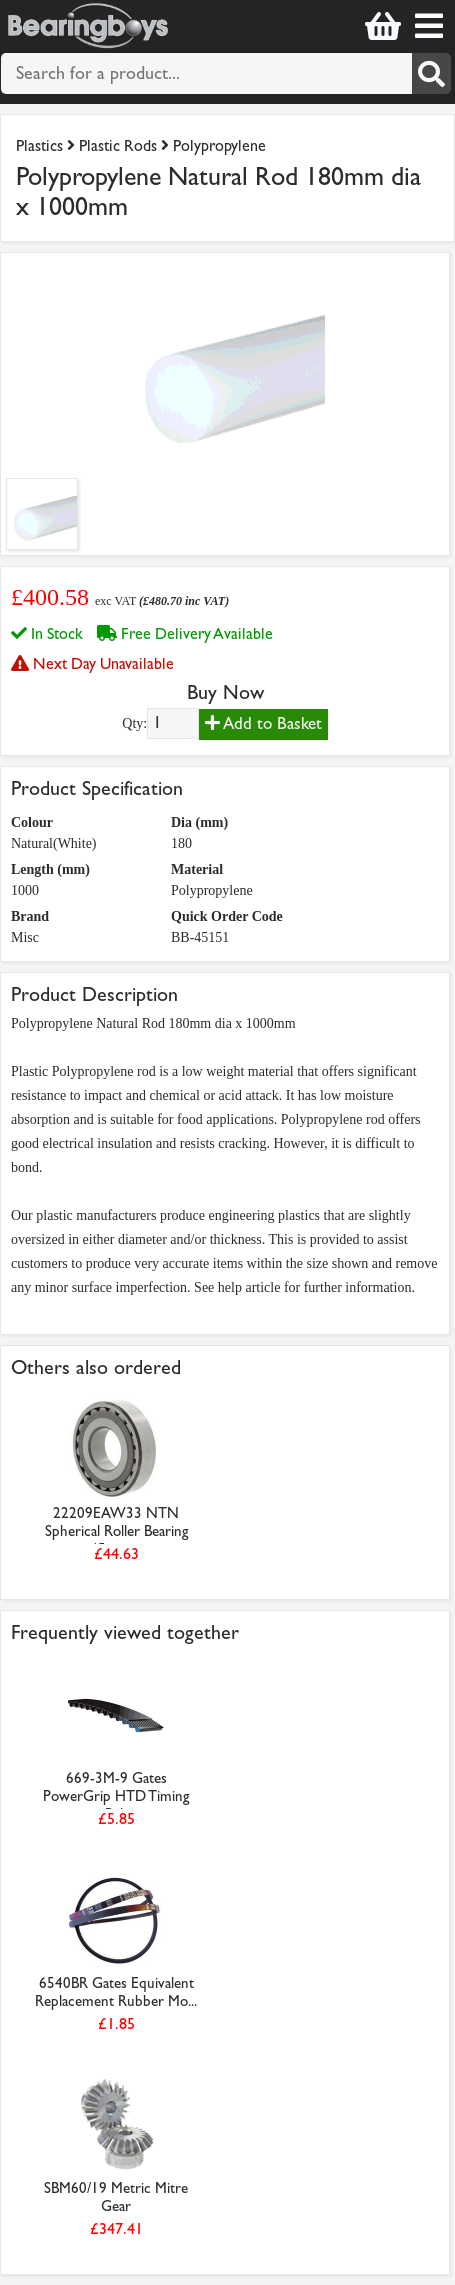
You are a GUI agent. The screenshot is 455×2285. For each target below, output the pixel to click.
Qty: (134, 723)
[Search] (431, 73)
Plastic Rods (118, 145)
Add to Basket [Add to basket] (263, 723)
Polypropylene (219, 145)
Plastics (39, 145)
